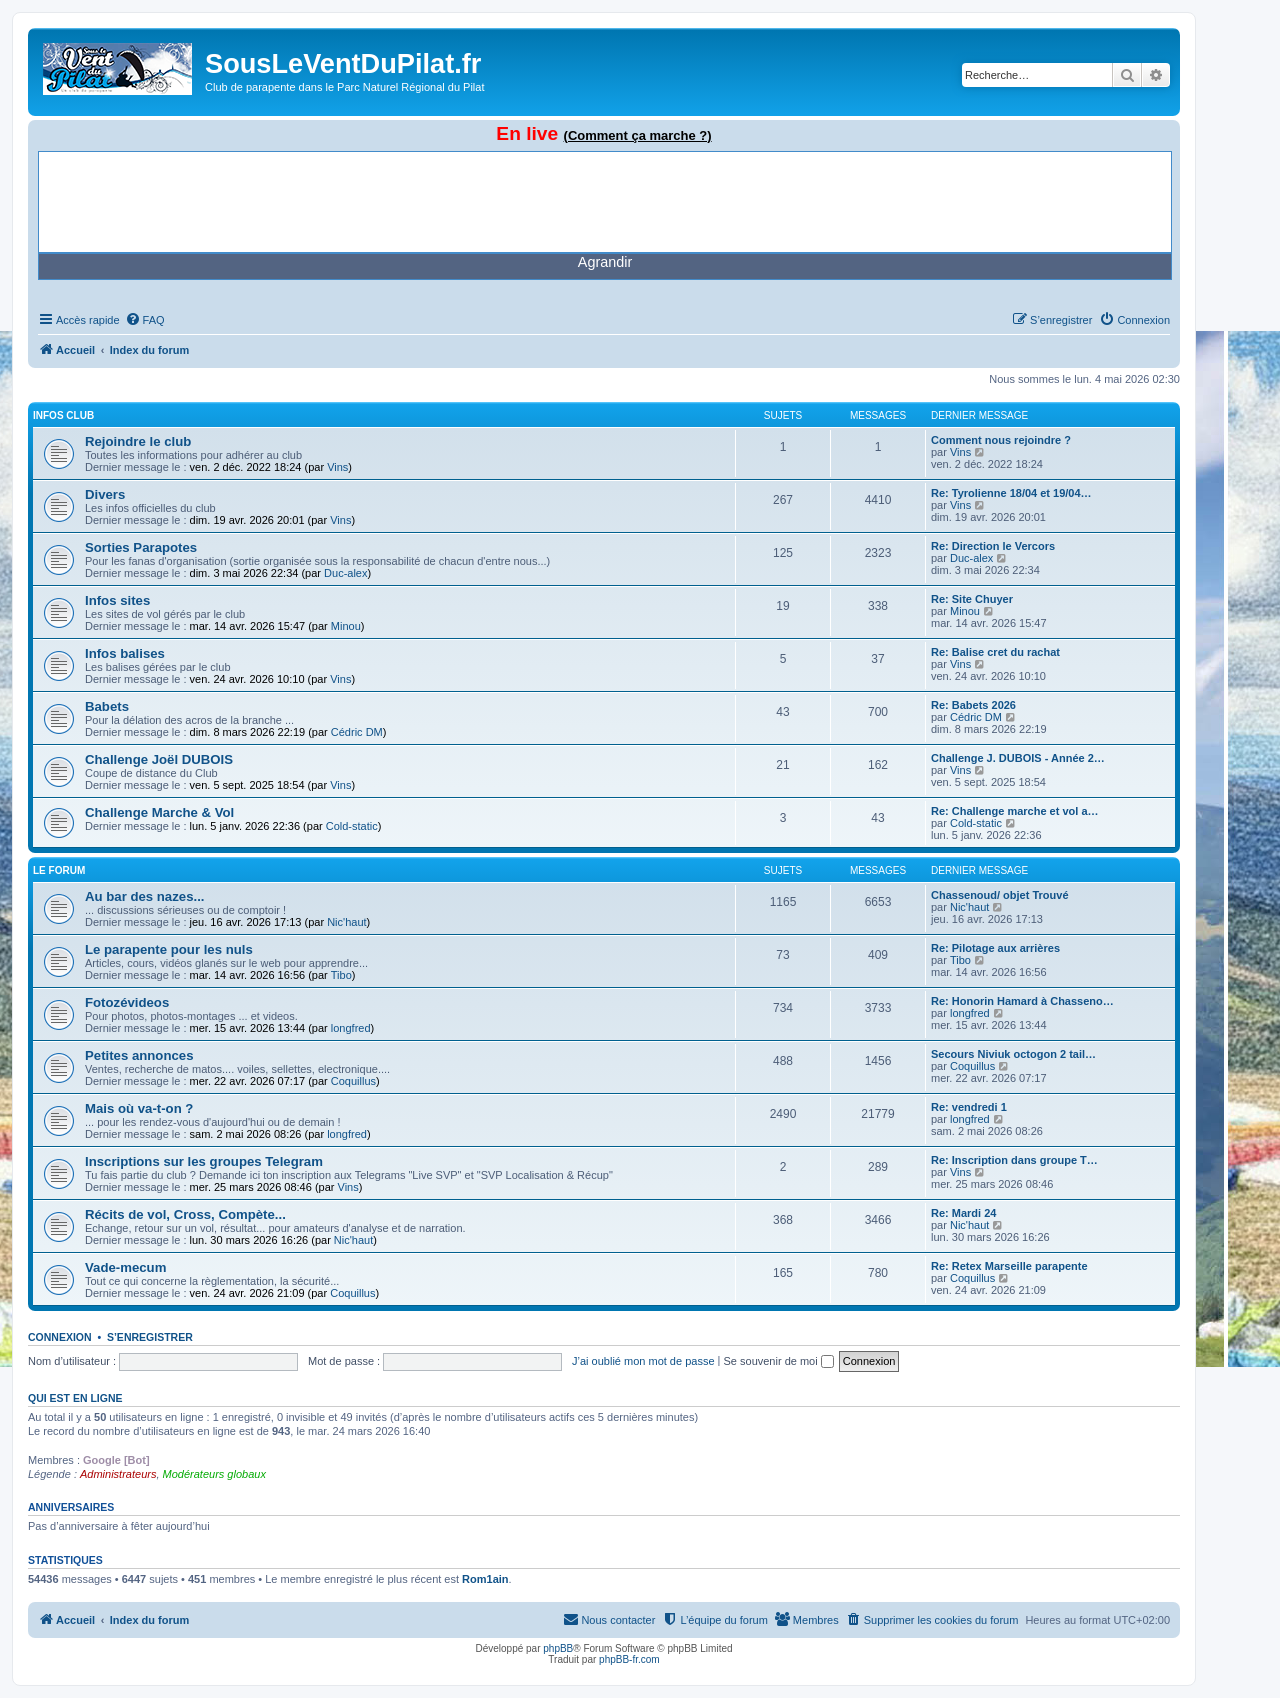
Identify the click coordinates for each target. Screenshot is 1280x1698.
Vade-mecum (125, 1267)
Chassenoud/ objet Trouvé (1000, 895)
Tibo (341, 975)
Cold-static (352, 826)
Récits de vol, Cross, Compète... (185, 1214)
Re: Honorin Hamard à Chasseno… (1022, 1001)
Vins (337, 467)
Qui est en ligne (75, 1398)
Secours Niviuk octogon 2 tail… (1013, 1054)
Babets (107, 706)
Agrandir (605, 262)
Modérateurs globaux (214, 1474)
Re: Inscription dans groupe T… (1014, 1160)
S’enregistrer (150, 1337)
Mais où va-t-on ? (139, 1108)
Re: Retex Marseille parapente (1009, 1266)
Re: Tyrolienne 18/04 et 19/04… (1011, 493)
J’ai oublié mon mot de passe (643, 1361)
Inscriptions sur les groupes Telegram (204, 1161)
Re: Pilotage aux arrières (995, 948)
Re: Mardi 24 (963, 1213)
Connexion (60, 1337)
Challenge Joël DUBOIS (159, 759)
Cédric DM (357, 732)
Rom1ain (485, 1579)
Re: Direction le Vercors (993, 546)
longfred (351, 1028)
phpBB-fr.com (629, 1659)
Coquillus (353, 1081)
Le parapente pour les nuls (169, 949)
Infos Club (63, 415)
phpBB (558, 1648)
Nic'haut (346, 922)
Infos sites (117, 600)
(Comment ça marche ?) (638, 135)
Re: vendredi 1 (969, 1107)
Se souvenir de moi (779, 1361)
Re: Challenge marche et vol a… (1015, 811)
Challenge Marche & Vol (159, 812)
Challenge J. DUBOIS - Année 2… (1018, 758)
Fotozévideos (127, 1002)
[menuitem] (145, 320)
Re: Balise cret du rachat (995, 652)
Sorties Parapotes (141, 547)
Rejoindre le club (138, 441)
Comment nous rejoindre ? (1001, 440)
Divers (105, 494)
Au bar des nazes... (144, 896)
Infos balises (125, 653)
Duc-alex (345, 573)
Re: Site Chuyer (972, 599)
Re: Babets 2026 (973, 705)
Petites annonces (139, 1055)
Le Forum (59, 870)
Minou (346, 626)
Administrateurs (118, 1474)
